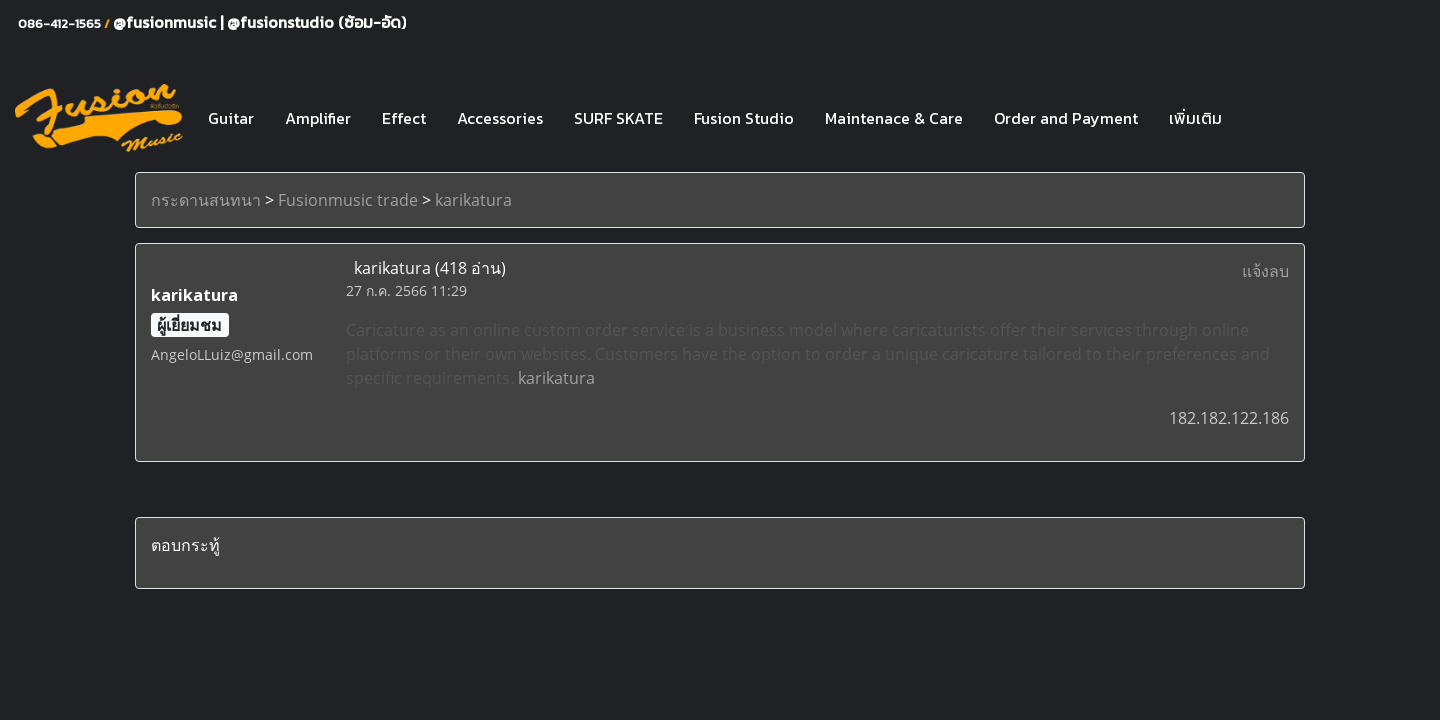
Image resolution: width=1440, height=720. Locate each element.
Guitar (231, 118)
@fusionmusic (166, 22)
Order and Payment (1066, 118)
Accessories (500, 118)
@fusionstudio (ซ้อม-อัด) (316, 22)
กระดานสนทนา (206, 200)
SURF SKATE (618, 118)
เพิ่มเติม (1195, 118)
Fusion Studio (744, 118)
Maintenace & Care (894, 118)
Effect (404, 118)
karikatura (473, 200)
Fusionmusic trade (348, 200)
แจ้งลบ (1265, 271)
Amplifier (318, 118)
